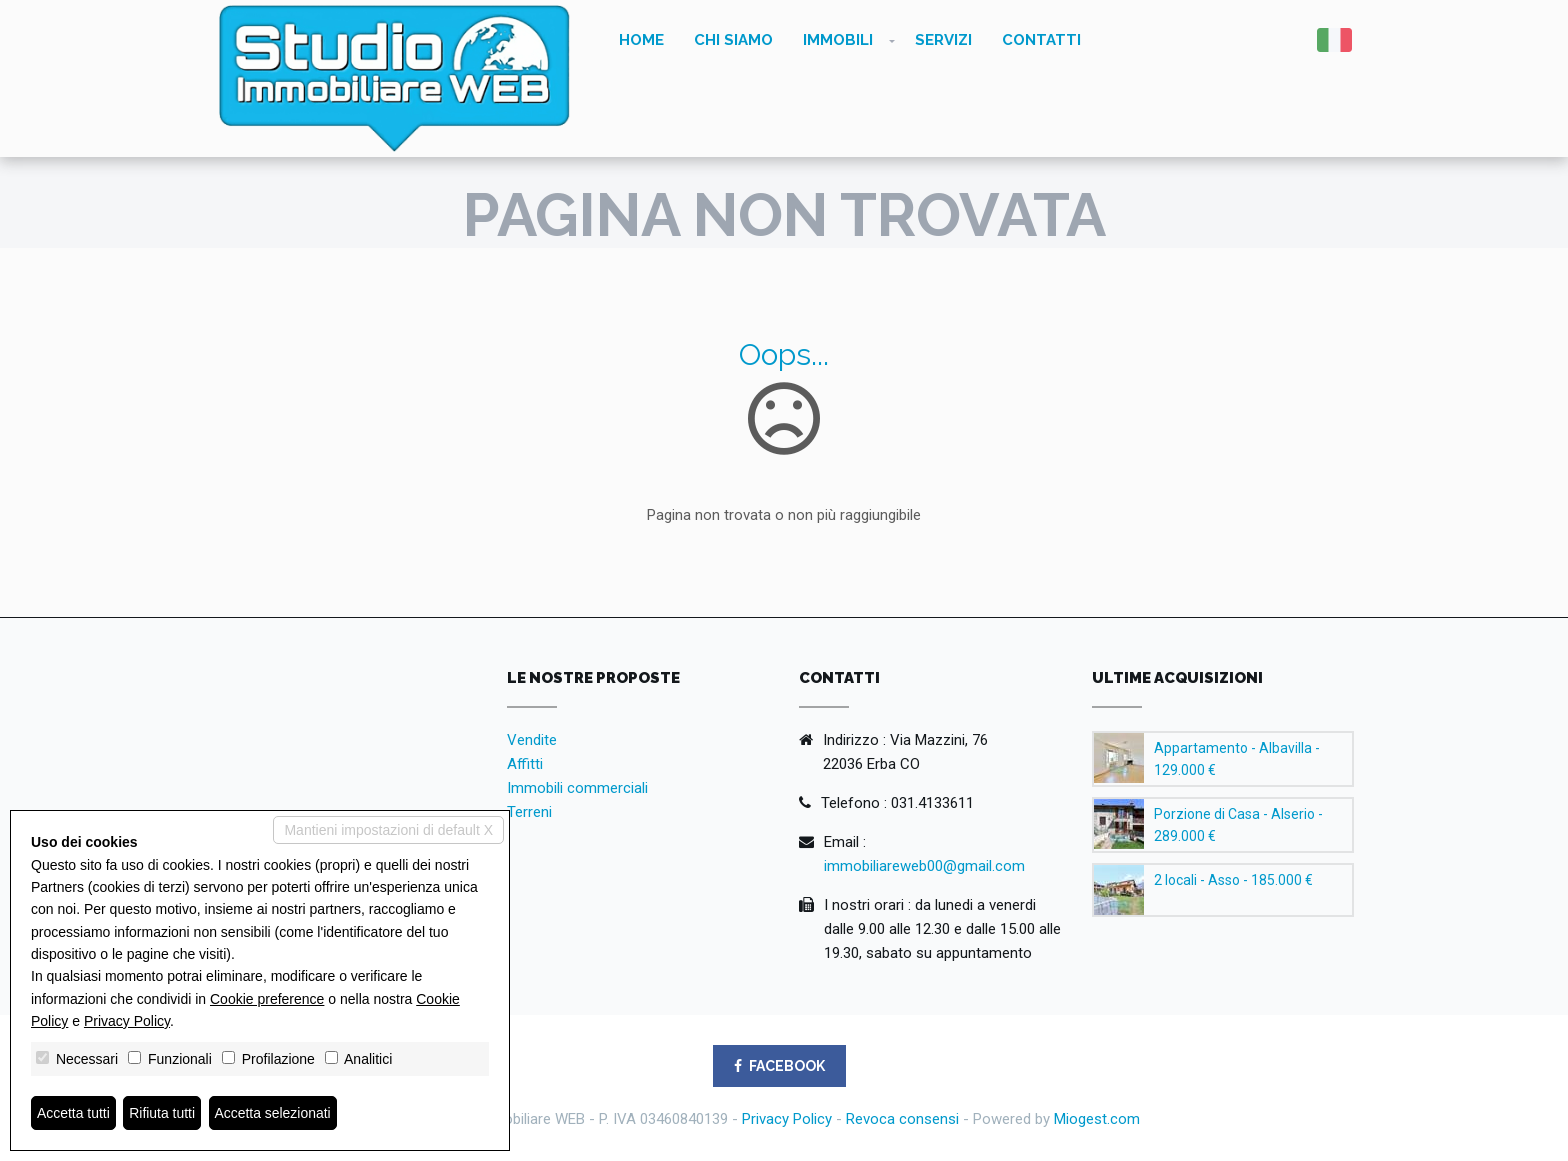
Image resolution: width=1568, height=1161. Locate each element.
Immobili (838, 40)
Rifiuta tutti (163, 1113)
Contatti (1041, 40)
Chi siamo (733, 40)
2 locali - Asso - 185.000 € (1233, 880)
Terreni (529, 812)
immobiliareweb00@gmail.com (924, 866)
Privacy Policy (787, 1119)
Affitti (525, 764)
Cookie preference (267, 998)
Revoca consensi (902, 1119)
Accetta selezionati (273, 1113)
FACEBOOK (779, 1066)
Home (641, 40)
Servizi (943, 40)
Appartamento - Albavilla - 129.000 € (1237, 759)
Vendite (532, 740)
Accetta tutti (73, 1113)
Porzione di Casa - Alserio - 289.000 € (1238, 825)
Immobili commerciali (577, 788)
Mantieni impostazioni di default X (388, 830)
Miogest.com (1097, 1119)
